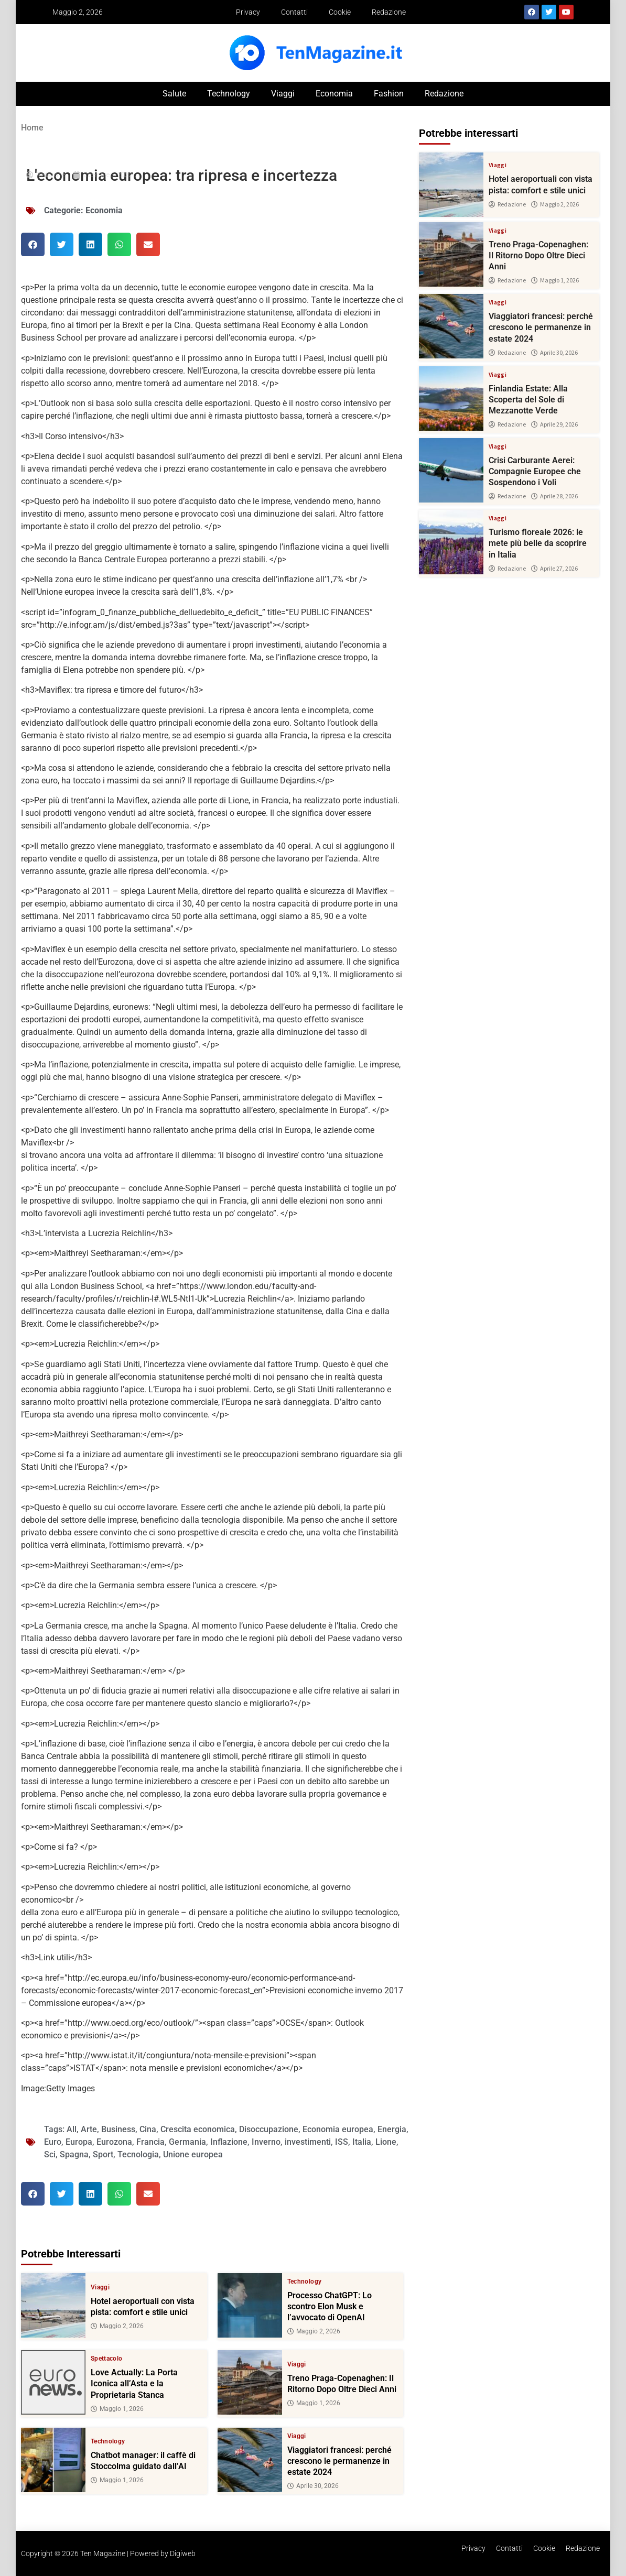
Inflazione (228, 2142)
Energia (391, 2129)
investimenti (308, 2142)
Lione (385, 2142)
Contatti (294, 12)
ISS (341, 2142)
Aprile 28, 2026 (554, 496)
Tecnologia (138, 2154)
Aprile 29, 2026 (554, 424)
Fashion (389, 94)
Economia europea (338, 2129)
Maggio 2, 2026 (117, 2326)
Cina (147, 2129)
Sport (103, 2154)
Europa (79, 2142)
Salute (174, 94)
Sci (50, 2154)
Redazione (389, 12)
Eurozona (114, 2142)
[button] (33, 244)
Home (32, 128)
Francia (150, 2142)
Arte (89, 2129)
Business (118, 2129)
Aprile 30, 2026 (313, 2486)
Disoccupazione (268, 2129)
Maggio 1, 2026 (117, 2409)
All (72, 2129)
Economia (334, 94)
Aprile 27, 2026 (554, 568)
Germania (187, 2142)
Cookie (340, 12)
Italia (361, 2142)
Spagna (74, 2154)
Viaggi (283, 94)
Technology (228, 94)
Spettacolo (107, 2358)
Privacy (248, 12)
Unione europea (193, 2154)
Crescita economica (197, 2129)
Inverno (266, 2142)
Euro (52, 2142)
